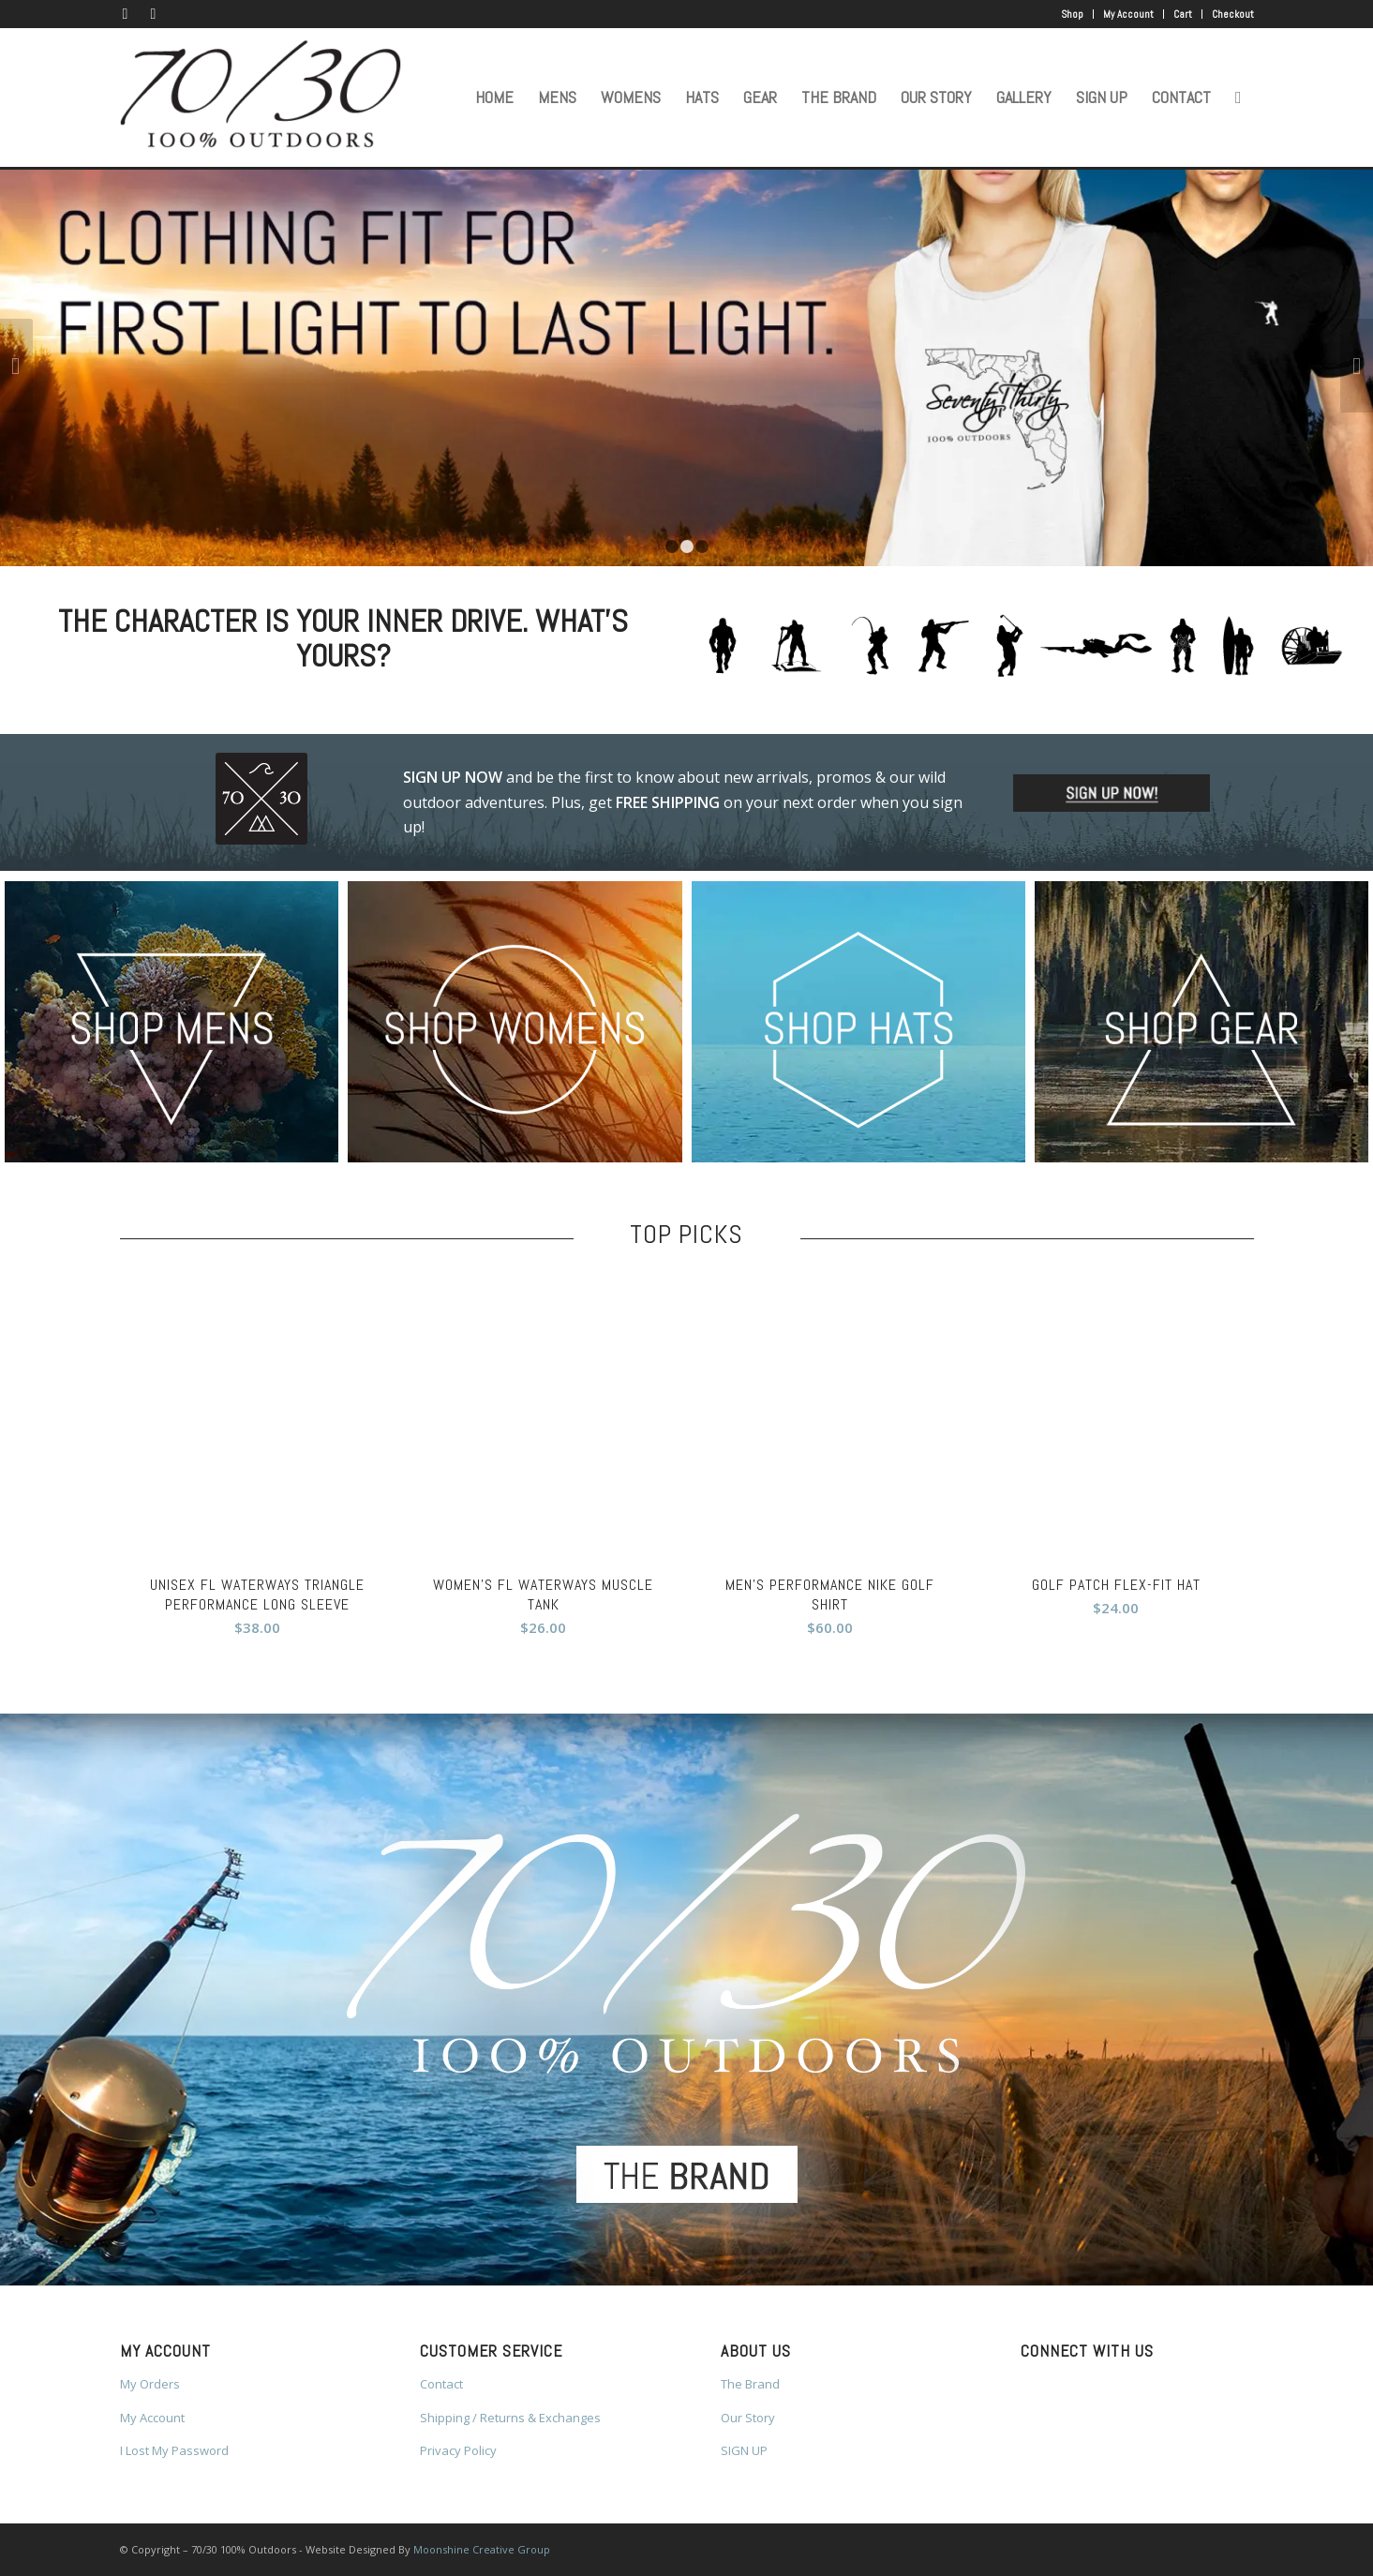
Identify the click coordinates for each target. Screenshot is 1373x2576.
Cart (1182, 14)
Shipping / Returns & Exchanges (510, 2417)
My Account (1128, 14)
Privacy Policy (458, 2450)
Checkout (1233, 14)
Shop (1072, 14)
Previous (16, 365)
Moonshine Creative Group (481, 2549)
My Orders (150, 2383)
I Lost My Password (174, 2450)
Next (1356, 365)
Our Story (748, 2417)
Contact (441, 2383)
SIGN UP (744, 2450)
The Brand (750, 2383)
